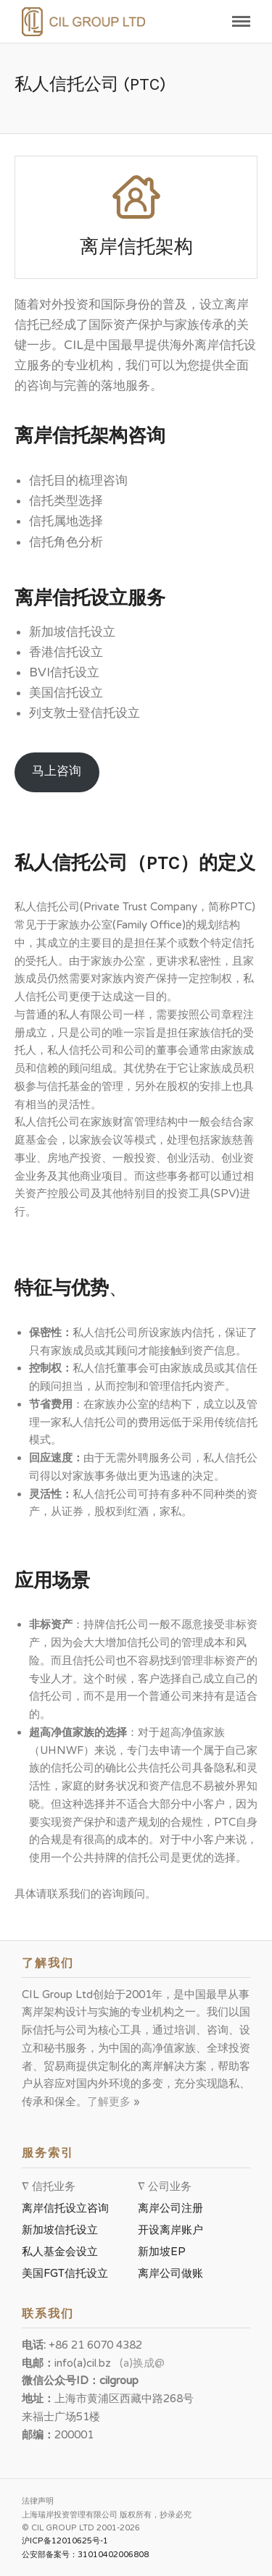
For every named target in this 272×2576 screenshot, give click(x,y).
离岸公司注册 (173, 2208)
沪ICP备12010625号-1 (65, 2541)
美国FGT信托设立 (68, 2273)
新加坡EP (162, 2251)
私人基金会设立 (60, 2251)
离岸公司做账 (170, 2273)
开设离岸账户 (170, 2229)
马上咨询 (56, 771)
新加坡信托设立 (63, 2229)
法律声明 (38, 2501)
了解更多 (110, 2101)
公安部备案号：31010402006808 (85, 2554)
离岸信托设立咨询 (68, 2208)
